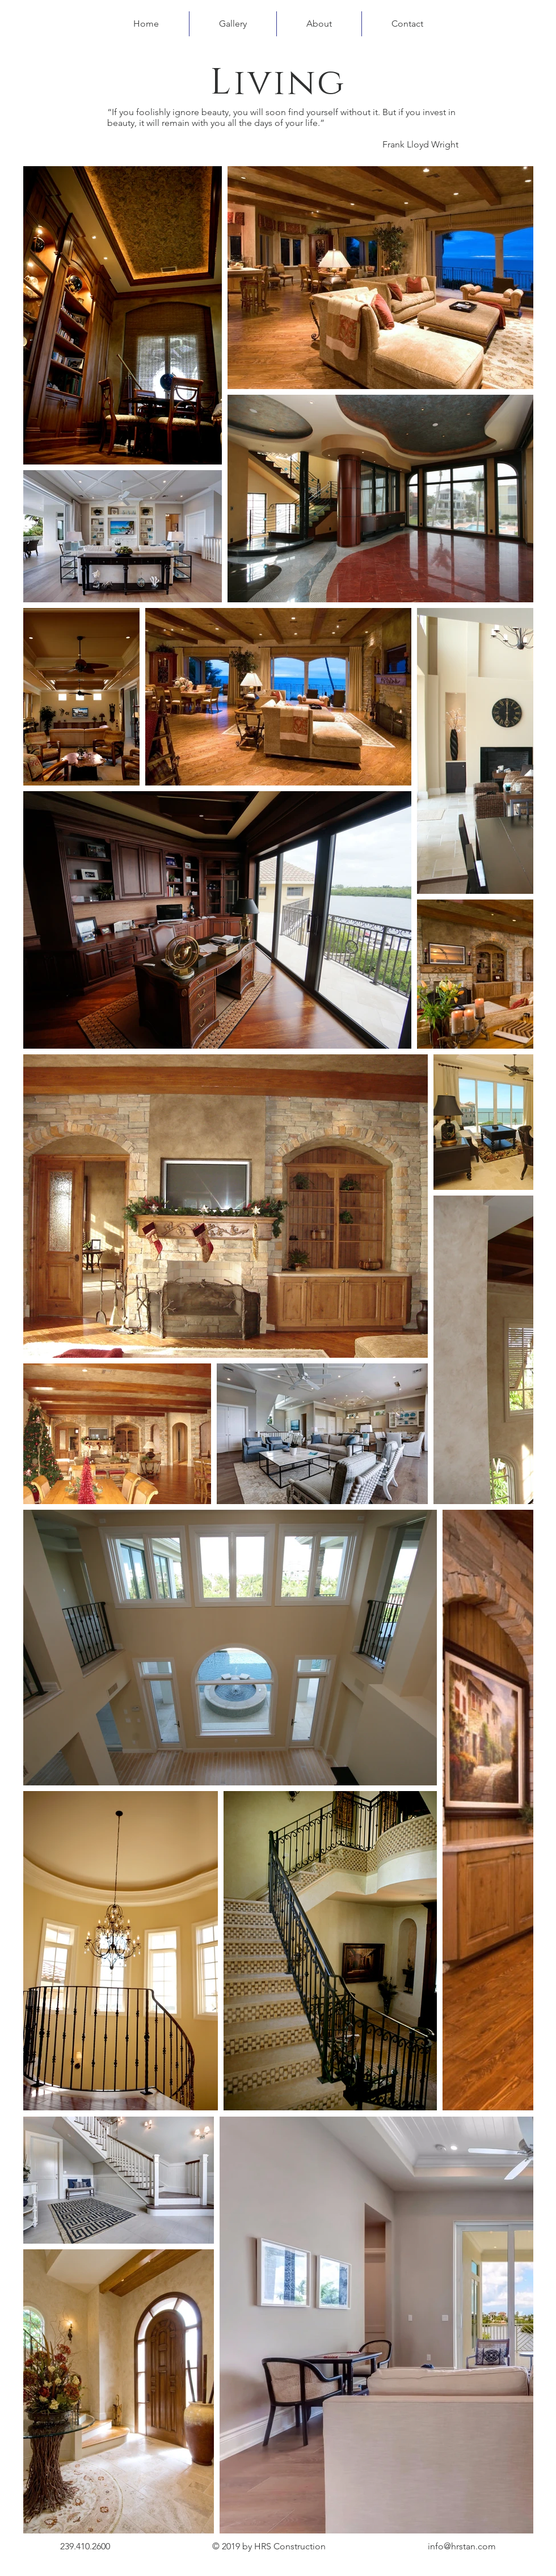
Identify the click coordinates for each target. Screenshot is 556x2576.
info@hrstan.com (462, 2546)
